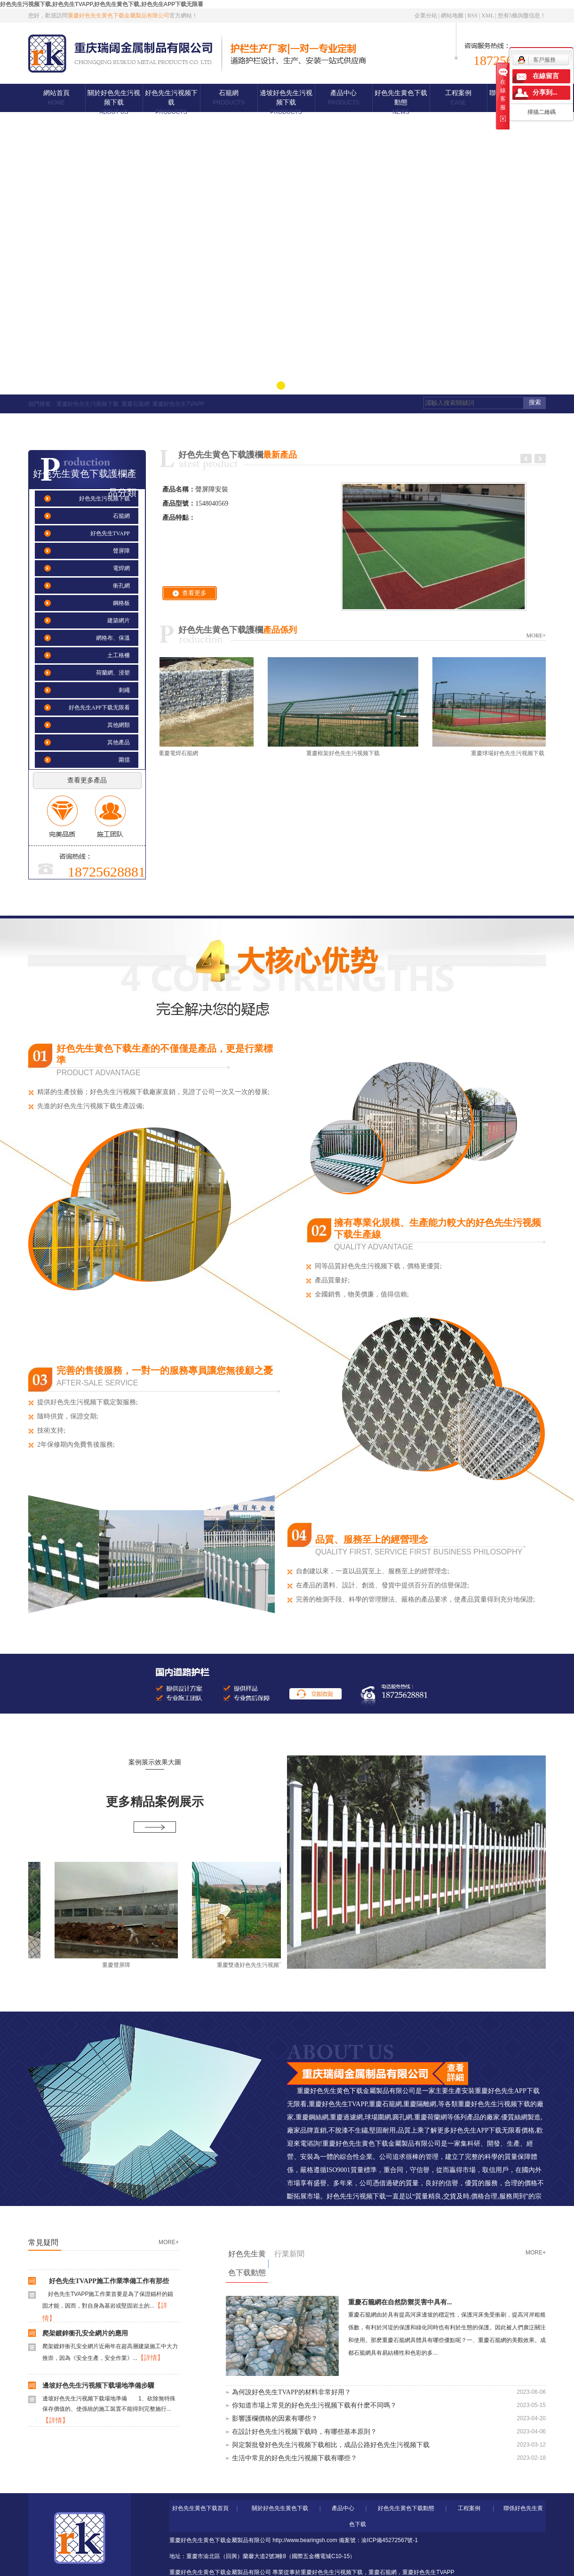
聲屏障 (121, 550)
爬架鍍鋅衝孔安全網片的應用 (85, 2335)
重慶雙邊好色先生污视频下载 (257, 1965)
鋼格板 (121, 603)
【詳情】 (150, 2359)
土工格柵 (118, 655)
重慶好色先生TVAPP (178, 404)
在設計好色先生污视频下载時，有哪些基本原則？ (304, 2431)
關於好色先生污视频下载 (114, 102)
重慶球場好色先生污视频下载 (510, 753)
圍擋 (124, 760)
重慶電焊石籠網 (181, 753)
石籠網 (228, 97)
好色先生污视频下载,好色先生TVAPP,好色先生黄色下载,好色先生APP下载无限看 (101, 4)
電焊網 (121, 568)
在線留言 (546, 76)
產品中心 (343, 97)
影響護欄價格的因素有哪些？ (275, 2418)
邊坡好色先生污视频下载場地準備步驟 (98, 2387)
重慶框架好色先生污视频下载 (346, 753)
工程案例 (458, 97)
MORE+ (536, 635)
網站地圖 (452, 15)
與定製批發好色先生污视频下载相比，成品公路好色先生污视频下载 (331, 2444)
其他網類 (118, 725)
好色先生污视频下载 (171, 102)
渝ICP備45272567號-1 (389, 2540)
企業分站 (426, 15)
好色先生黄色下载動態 (401, 102)
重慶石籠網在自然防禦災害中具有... (400, 2302)
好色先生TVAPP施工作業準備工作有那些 (105, 2282)
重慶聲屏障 (119, 1965)
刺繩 (124, 690)
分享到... (545, 92)
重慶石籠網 (135, 404)
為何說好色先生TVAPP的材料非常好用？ (291, 2392)
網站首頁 (56, 97)
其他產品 (118, 742)
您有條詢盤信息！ (522, 15)
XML (487, 15)
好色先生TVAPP (110, 533)
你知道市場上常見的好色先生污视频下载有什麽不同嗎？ (314, 2405)
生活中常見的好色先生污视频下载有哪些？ (294, 2458)
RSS (473, 15)
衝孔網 (121, 585)
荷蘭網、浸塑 (113, 672)
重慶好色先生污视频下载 (87, 404)
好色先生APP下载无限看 (99, 707)
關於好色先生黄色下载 (280, 2508)
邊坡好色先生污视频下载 (286, 102)
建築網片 (118, 620)
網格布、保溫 (113, 638)
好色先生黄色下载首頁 (200, 2508)
